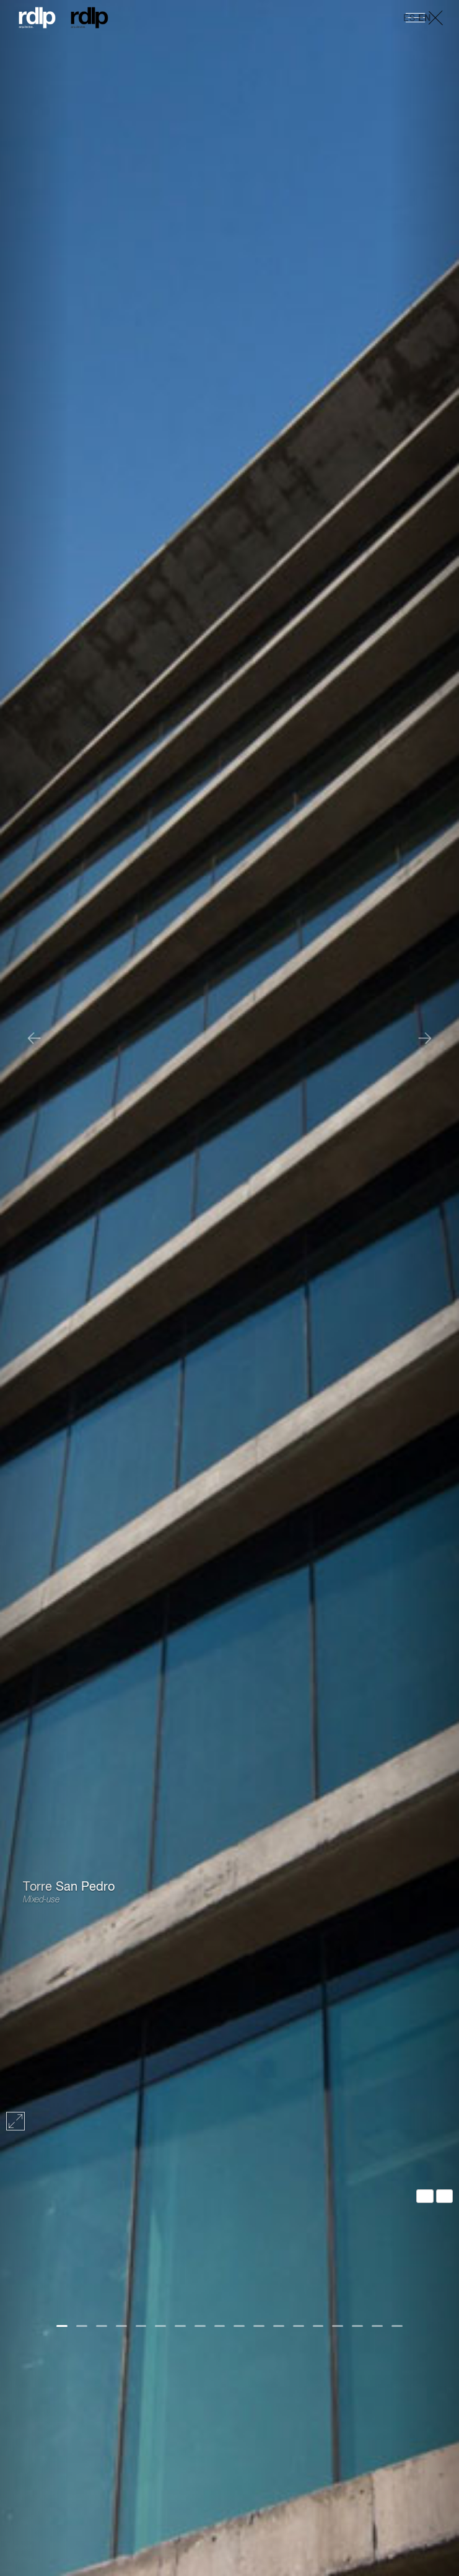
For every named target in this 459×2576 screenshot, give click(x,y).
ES (409, 18)
